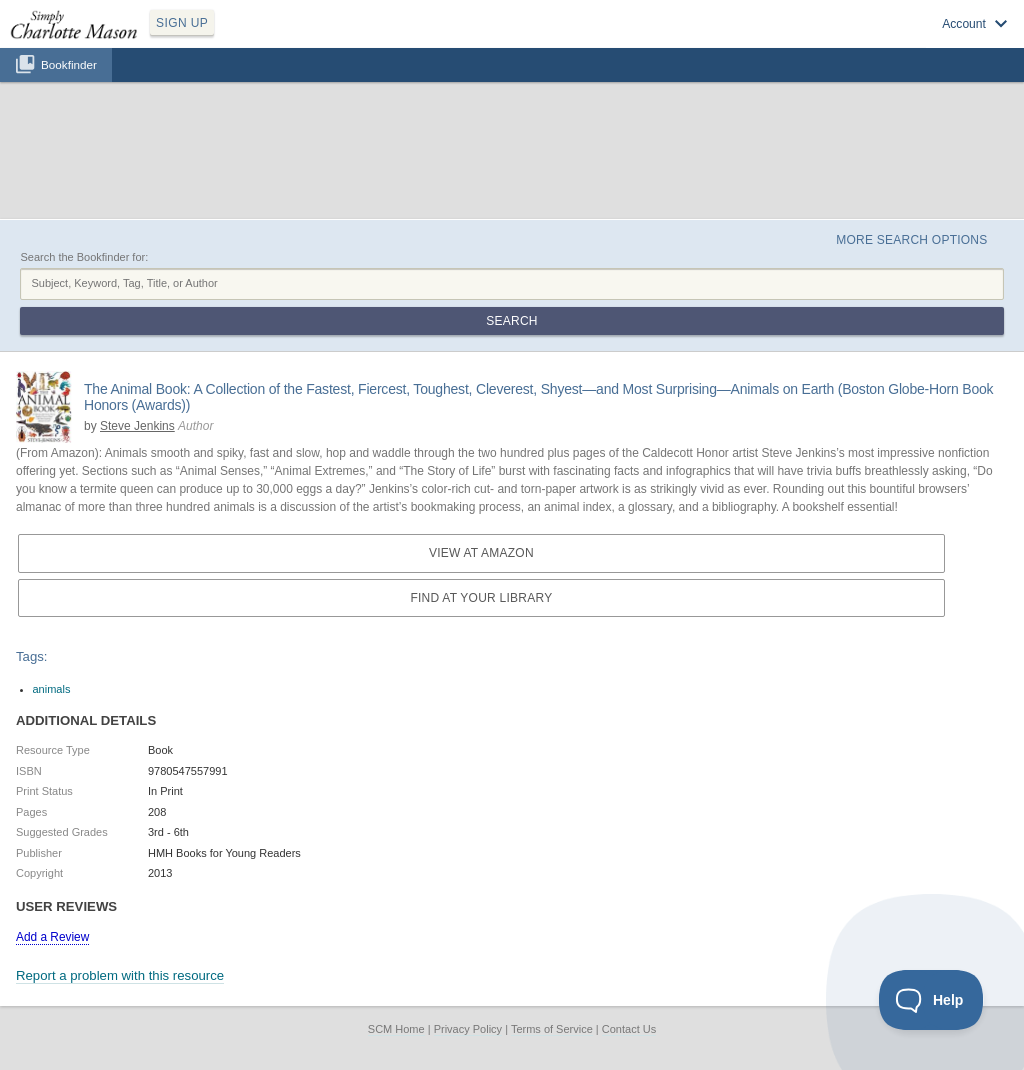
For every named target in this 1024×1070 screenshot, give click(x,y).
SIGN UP (182, 23)
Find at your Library (481, 598)
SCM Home (396, 1029)
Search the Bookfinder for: (84, 257)
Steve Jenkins (137, 426)
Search (511, 321)
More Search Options (911, 240)
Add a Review (52, 937)
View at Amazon (481, 553)
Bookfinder (69, 64)
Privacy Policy (468, 1029)
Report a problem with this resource (120, 975)
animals (52, 689)
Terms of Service (552, 1029)
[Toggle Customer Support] (931, 1000)
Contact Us (629, 1029)
